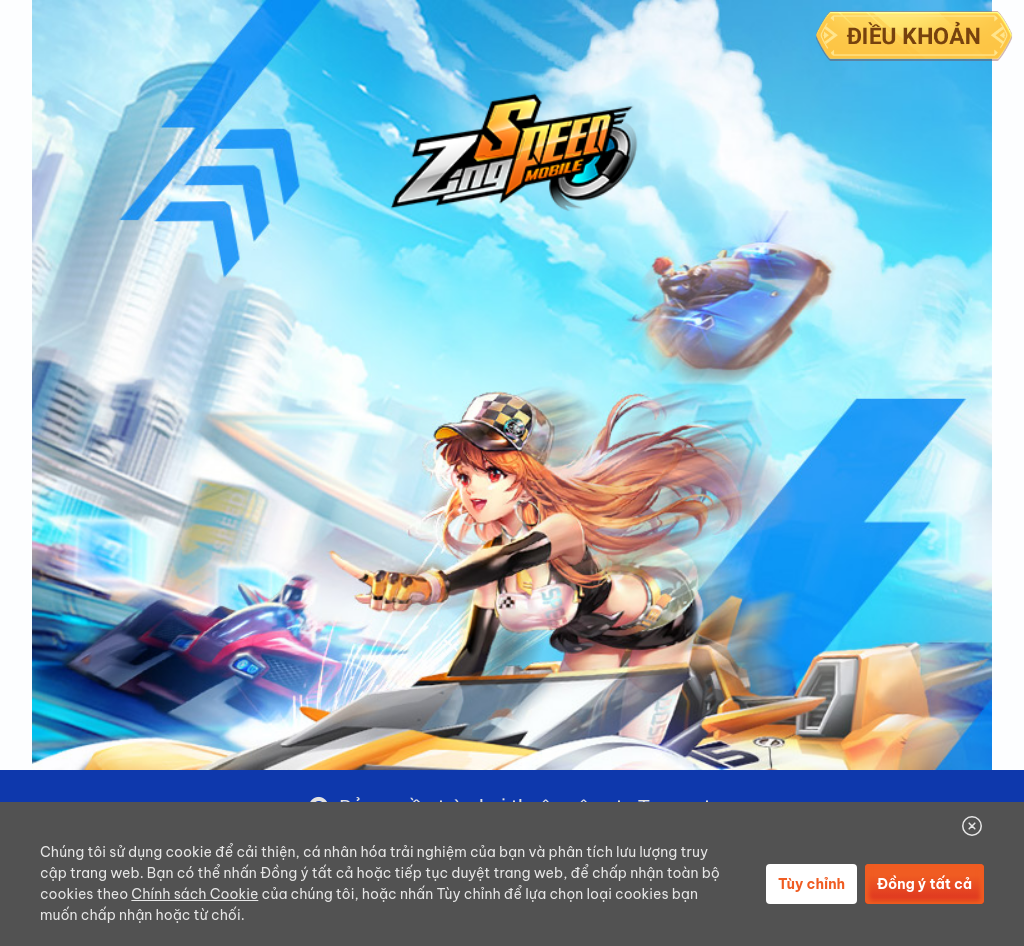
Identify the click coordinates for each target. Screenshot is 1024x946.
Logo (514, 153)
